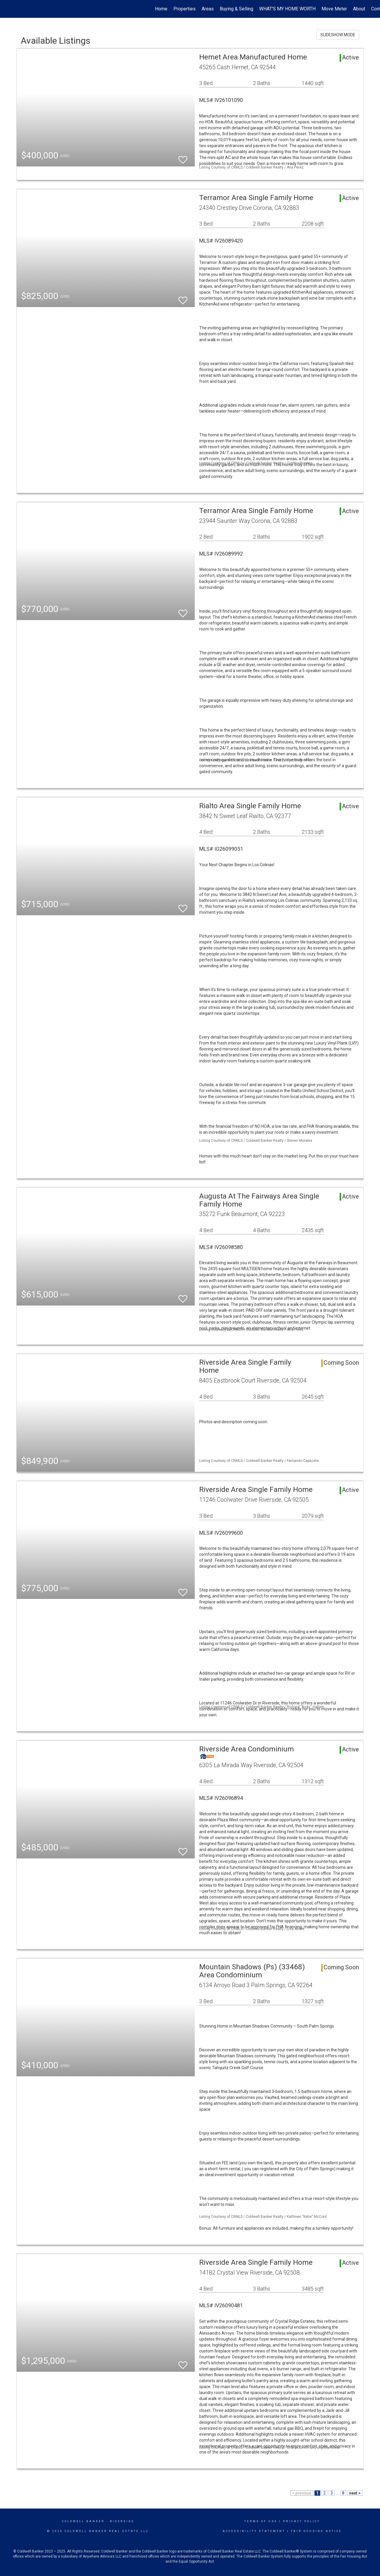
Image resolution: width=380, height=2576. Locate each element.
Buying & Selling (236, 9)
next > (355, 2493)
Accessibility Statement (254, 2531)
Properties (184, 9)
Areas (208, 9)
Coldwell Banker (83, 2521)
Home (161, 9)
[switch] (182, 157)
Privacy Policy (301, 2521)
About (359, 9)
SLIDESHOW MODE (337, 34)
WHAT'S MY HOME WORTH (287, 9)
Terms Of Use (260, 2521)
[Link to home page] (7, 9)
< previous (301, 2493)
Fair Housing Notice (316, 2531)
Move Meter (334, 9)
